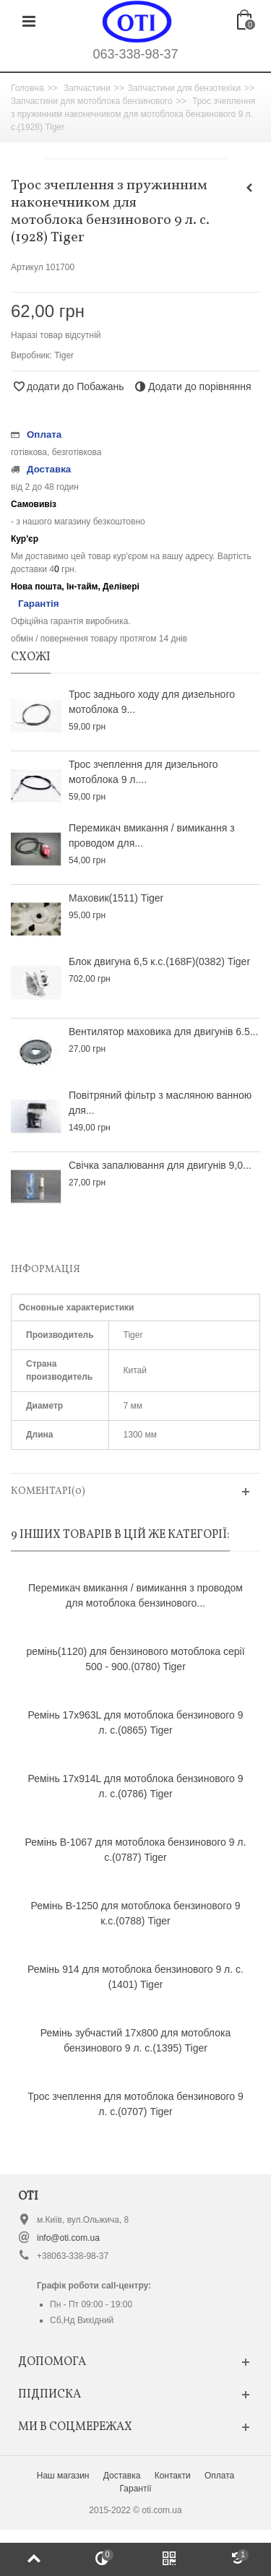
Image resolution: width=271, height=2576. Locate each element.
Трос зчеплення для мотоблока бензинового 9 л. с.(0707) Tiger (135, 2104)
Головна (27, 88)
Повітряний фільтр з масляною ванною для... (160, 1102)
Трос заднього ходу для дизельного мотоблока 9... (152, 701)
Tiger (64, 355)
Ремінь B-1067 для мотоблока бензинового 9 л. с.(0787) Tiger (135, 1849)
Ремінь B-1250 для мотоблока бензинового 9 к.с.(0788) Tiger (136, 1913)
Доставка (122, 2476)
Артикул (27, 267)
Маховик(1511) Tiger (116, 898)
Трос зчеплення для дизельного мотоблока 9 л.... (143, 771)
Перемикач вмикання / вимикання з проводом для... (152, 835)
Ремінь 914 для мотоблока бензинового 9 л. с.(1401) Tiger (135, 1976)
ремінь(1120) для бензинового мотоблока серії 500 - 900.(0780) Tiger (135, 1659)
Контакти (173, 2476)
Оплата (219, 2476)
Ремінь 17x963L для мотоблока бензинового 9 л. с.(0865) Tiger (136, 1722)
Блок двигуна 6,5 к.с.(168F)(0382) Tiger (159, 961)
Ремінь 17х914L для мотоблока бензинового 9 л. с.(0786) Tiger (136, 1786)
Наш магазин (63, 2476)
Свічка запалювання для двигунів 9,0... (160, 1165)
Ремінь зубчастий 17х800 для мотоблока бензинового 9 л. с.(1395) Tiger (135, 2040)
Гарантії (136, 2489)
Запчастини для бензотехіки (184, 88)
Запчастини (87, 88)
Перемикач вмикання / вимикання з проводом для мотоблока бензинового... (135, 1595)
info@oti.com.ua (68, 2238)
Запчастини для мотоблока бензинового (92, 101)
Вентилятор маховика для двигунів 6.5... (163, 1031)
